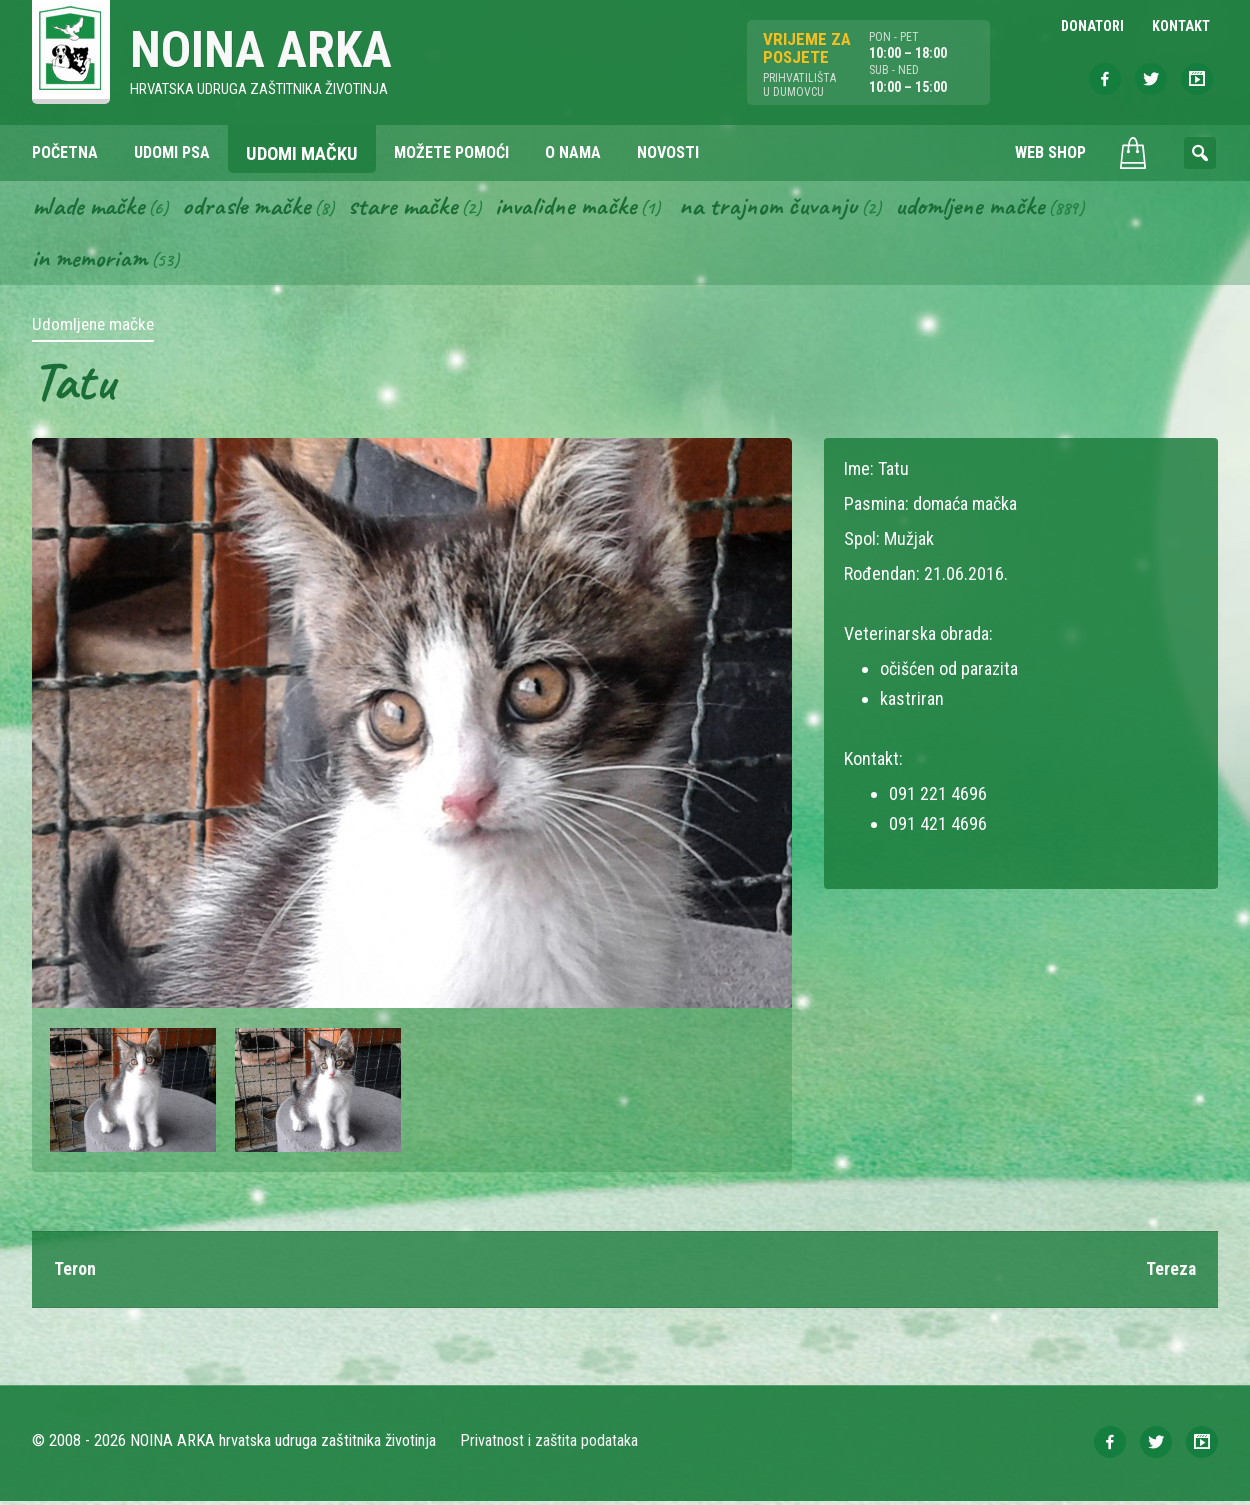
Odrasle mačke (253, 208)
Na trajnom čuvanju (787, 208)
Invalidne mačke (580, 208)
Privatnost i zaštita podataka (549, 1444)
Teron (75, 1272)
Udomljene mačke (992, 208)
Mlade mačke (91, 208)
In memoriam (90, 261)
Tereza (1170, 1272)
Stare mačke (412, 208)
